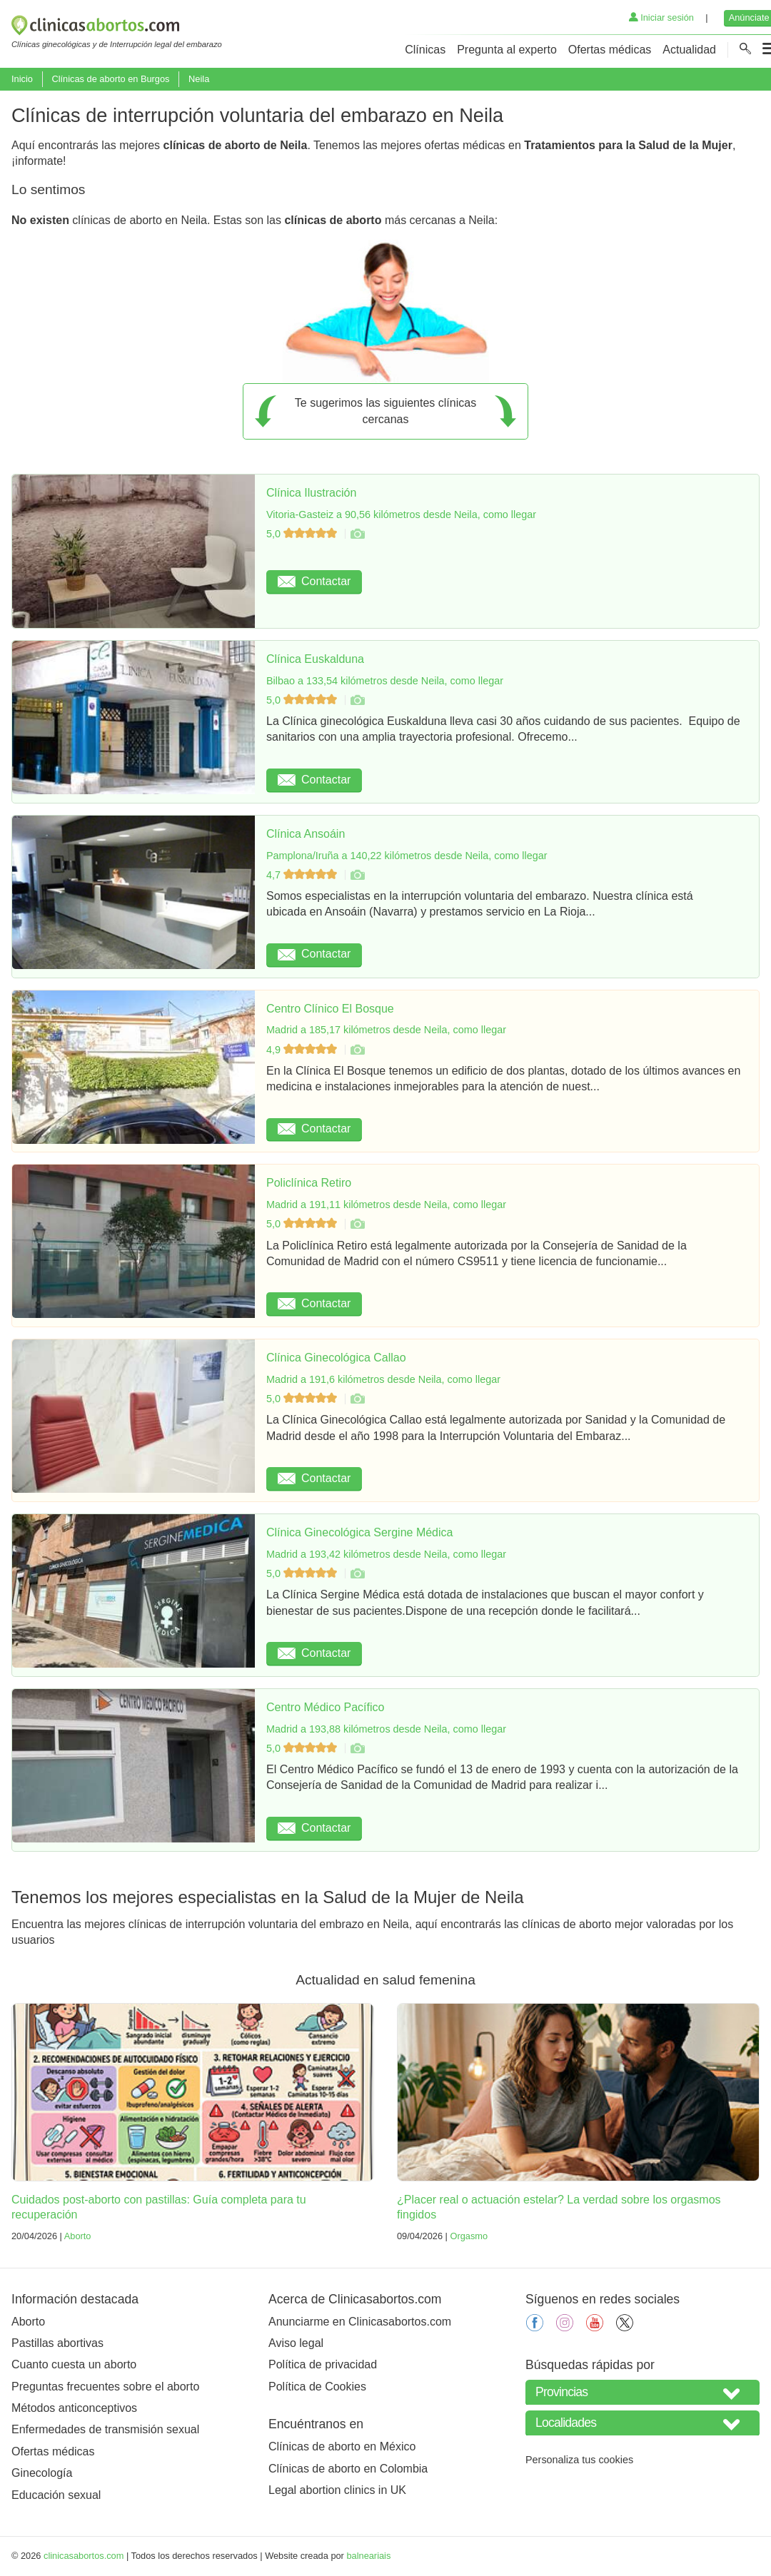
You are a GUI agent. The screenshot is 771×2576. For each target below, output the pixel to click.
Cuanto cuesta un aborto (73, 2364)
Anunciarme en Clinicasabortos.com (359, 2322)
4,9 (303, 1049)
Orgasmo (469, 2236)
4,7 (303, 875)
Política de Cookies (317, 2386)
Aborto (77, 2236)
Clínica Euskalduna (315, 659)
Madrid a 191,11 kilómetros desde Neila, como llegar (386, 1204)
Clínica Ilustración (311, 493)
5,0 (303, 533)
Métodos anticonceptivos (74, 2408)
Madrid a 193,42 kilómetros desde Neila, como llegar (386, 1554)
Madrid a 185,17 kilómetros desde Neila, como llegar (386, 1029)
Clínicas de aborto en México (341, 2446)
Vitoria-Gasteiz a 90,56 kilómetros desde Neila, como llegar (401, 514)
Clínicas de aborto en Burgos (110, 78)
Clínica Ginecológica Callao (336, 1358)
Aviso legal (295, 2343)
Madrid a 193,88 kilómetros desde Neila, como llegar (386, 1729)
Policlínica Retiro (308, 1183)
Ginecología (41, 2473)
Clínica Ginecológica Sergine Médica (359, 1532)
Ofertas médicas (609, 50)
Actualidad (689, 50)
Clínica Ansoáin (305, 834)
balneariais (368, 2555)
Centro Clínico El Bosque (330, 1009)
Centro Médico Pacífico (325, 1707)
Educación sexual (56, 2495)
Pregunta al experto (507, 50)
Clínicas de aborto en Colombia (348, 2469)
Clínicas (425, 50)
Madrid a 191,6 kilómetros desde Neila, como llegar (383, 1379)
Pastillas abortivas (57, 2343)
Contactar (314, 581)
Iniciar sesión (661, 17)
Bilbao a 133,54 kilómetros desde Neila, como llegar (384, 680)
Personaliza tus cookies (579, 2459)
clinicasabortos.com (84, 2555)
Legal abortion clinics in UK (337, 2490)
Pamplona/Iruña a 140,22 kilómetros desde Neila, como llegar (407, 855)
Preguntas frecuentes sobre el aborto (105, 2386)
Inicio (22, 78)
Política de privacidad (322, 2364)
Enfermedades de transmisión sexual (105, 2429)
